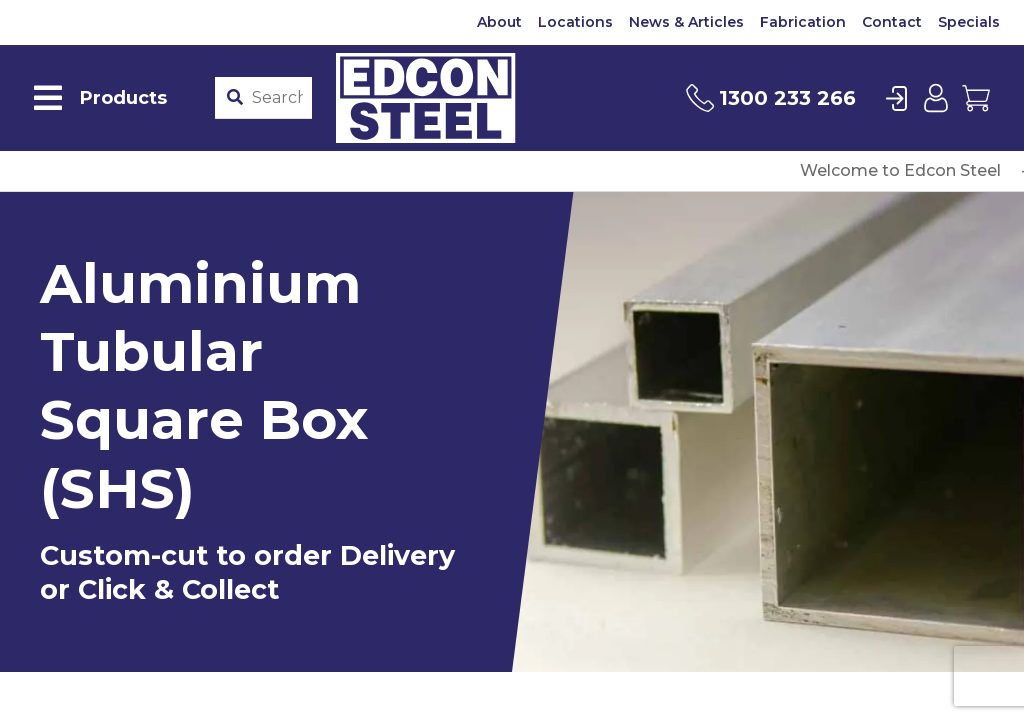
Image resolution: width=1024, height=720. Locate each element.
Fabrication (803, 22)
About (499, 22)
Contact (892, 22)
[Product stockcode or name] (277, 98)
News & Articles (686, 22)
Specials (969, 22)
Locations (575, 22)
